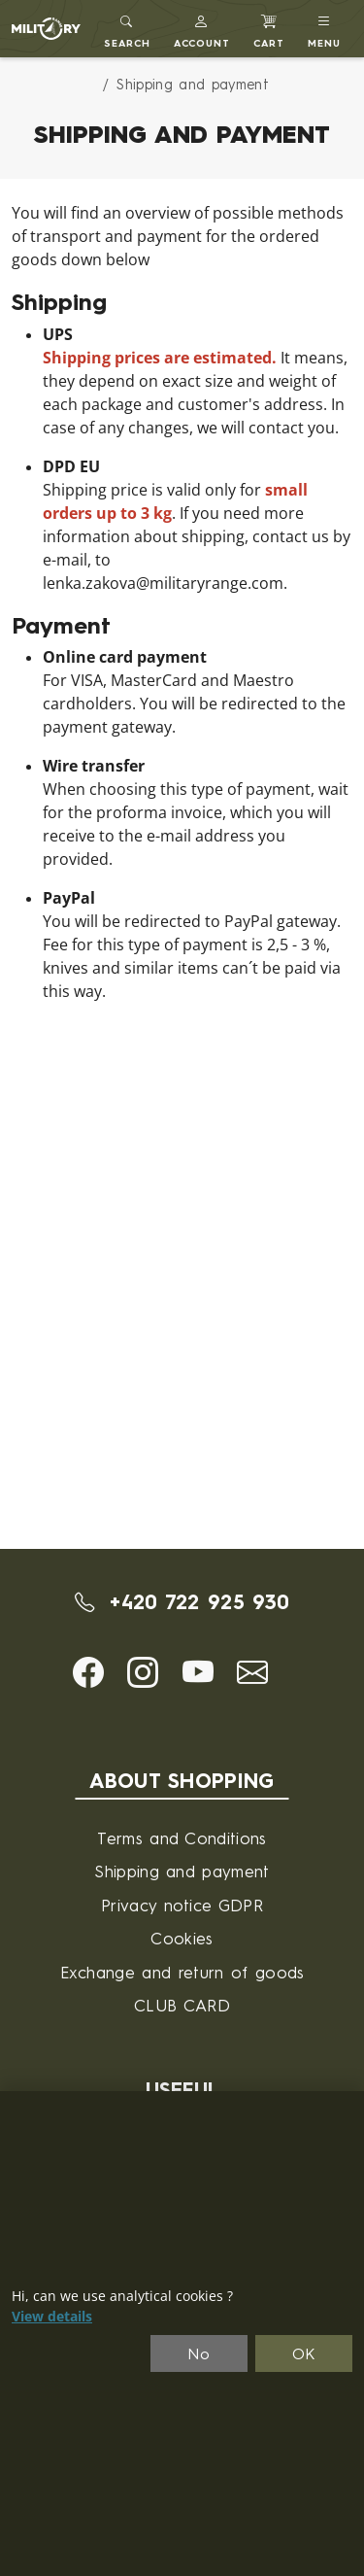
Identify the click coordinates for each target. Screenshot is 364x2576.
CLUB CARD (182, 2005)
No (199, 2353)
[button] (202, 28)
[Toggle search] (127, 28)
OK (304, 2353)
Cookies (181, 1938)
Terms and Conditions (181, 1838)
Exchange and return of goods (182, 1972)
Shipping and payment (181, 1871)
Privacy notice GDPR (182, 1905)
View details (52, 2316)
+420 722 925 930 (182, 1602)
